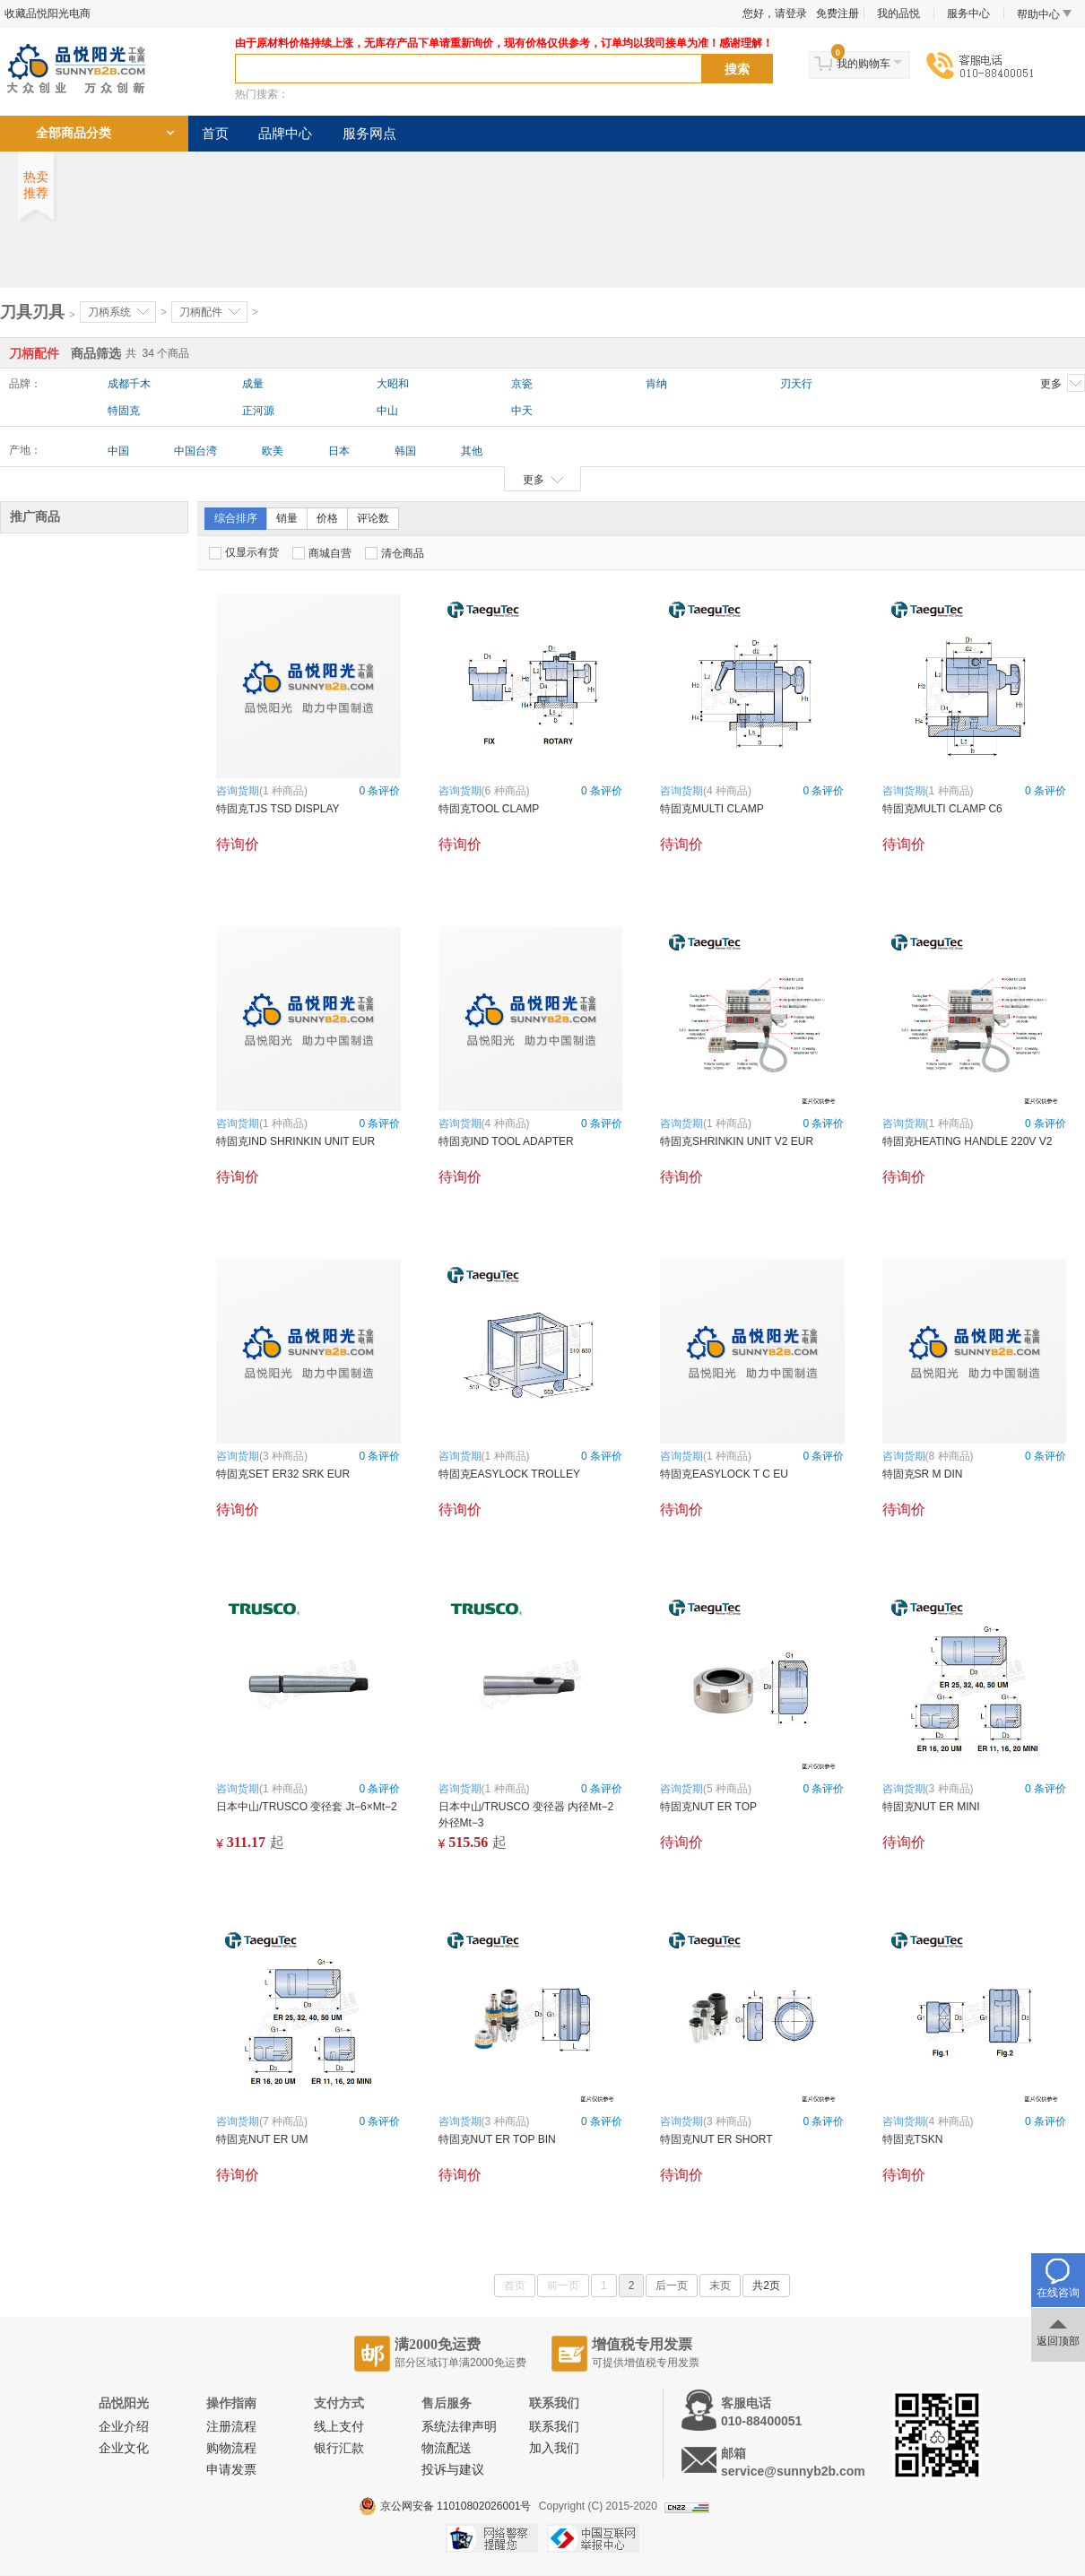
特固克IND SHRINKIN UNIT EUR (295, 1141)
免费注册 (837, 13)
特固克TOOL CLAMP (489, 808)
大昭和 (393, 383)
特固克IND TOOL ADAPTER (506, 1141)
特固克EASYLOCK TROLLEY (509, 1474)
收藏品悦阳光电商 (47, 13)
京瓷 (522, 383)
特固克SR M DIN (922, 1474)
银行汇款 (339, 2448)
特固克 (124, 410)
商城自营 (322, 553)
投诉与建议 (452, 2469)
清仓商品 (394, 553)
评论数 (373, 518)
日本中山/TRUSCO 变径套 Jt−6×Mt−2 (306, 1806)
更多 (1062, 383)
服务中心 (968, 13)
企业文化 (124, 2448)
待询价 (237, 844)
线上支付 (339, 2426)
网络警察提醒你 (492, 2538)
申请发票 (231, 2469)
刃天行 (796, 383)
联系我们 (554, 2426)
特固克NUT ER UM (262, 2139)
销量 (287, 518)
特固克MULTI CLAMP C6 (942, 808)
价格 (327, 518)
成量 (253, 383)
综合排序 (235, 518)
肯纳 (656, 383)
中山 (387, 410)
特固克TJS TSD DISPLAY (278, 808)
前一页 (563, 2285)
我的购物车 (863, 63)
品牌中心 (285, 133)
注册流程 (231, 2426)
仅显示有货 (244, 552)
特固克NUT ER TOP (708, 1806)
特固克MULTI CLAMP (712, 808)
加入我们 (554, 2448)
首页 (215, 133)
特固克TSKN (912, 2139)
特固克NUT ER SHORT (716, 2139)
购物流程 (231, 2448)
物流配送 (446, 2448)
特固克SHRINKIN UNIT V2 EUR (736, 1141)
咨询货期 (237, 791)
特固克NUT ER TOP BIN (497, 2139)
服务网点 (369, 133)
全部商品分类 (73, 133)
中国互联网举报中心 (593, 2538)
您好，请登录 (774, 13)
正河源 (258, 410)
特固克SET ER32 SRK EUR (283, 1474)
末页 (720, 2285)
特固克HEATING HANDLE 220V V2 (967, 1141)
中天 (522, 410)
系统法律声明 (459, 2426)
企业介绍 (124, 2426)
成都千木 (129, 383)
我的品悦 (898, 13)
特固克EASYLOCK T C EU (724, 1474)
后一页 (671, 2285)
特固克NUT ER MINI (931, 1806)
